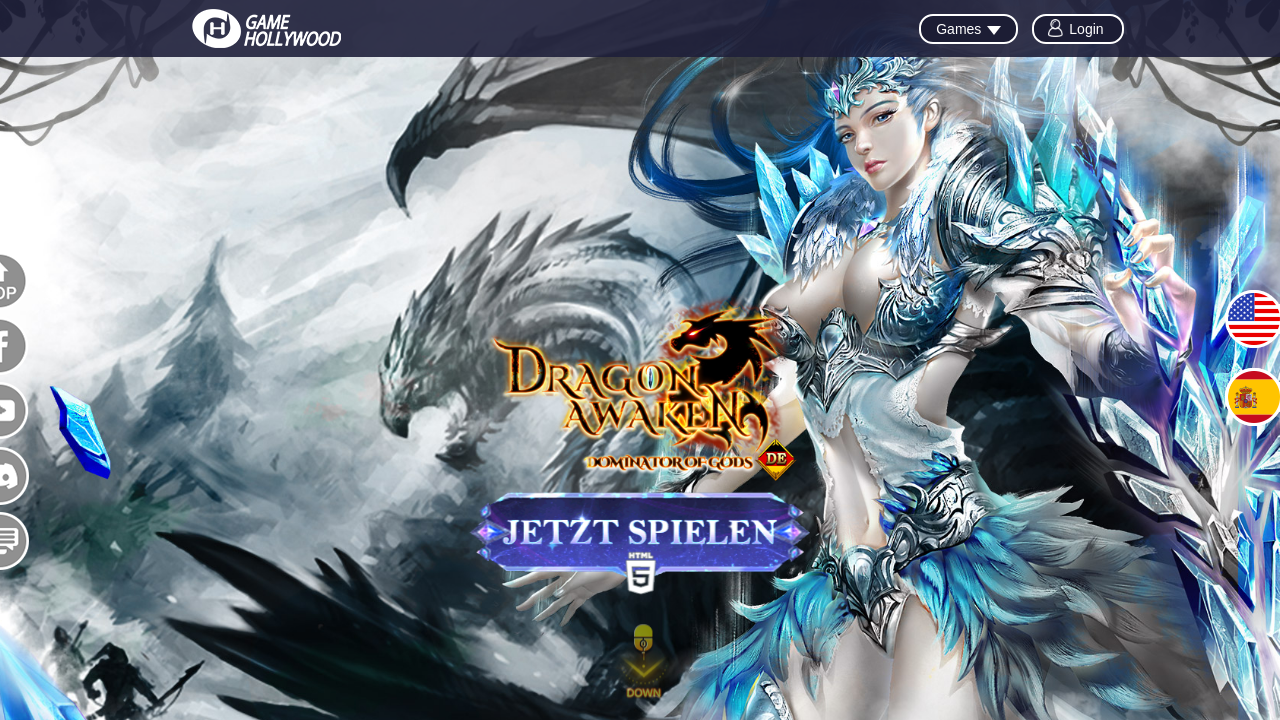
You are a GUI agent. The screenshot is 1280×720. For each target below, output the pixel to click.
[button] (644, 665)
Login (1086, 29)
